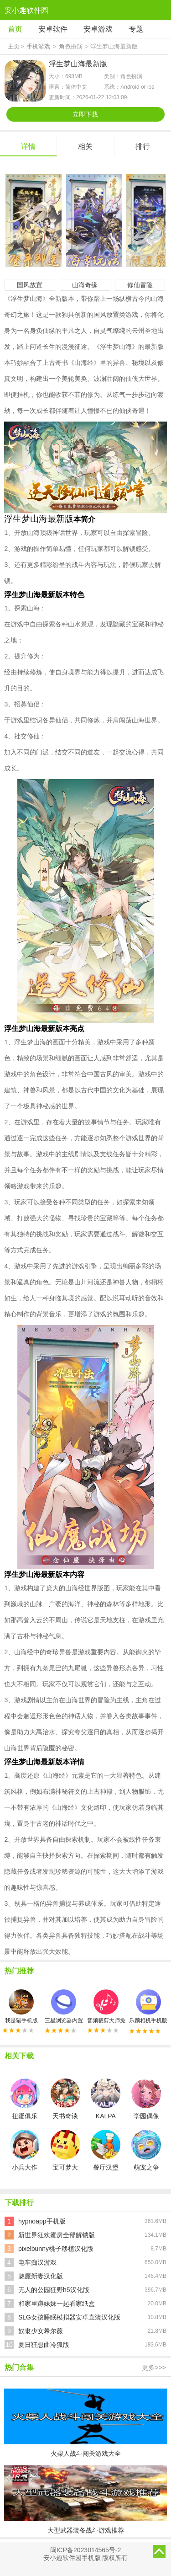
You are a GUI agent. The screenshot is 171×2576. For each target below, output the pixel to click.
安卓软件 (52, 29)
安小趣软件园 (26, 10)
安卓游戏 (98, 29)
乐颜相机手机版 (148, 2006)
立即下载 (85, 114)
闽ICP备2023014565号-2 (85, 2550)
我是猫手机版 (21, 2006)
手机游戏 (38, 46)
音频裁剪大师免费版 (106, 2006)
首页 (15, 29)
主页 (14, 46)
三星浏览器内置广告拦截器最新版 (64, 2006)
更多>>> (154, 2367)
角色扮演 (71, 46)
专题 (136, 29)
